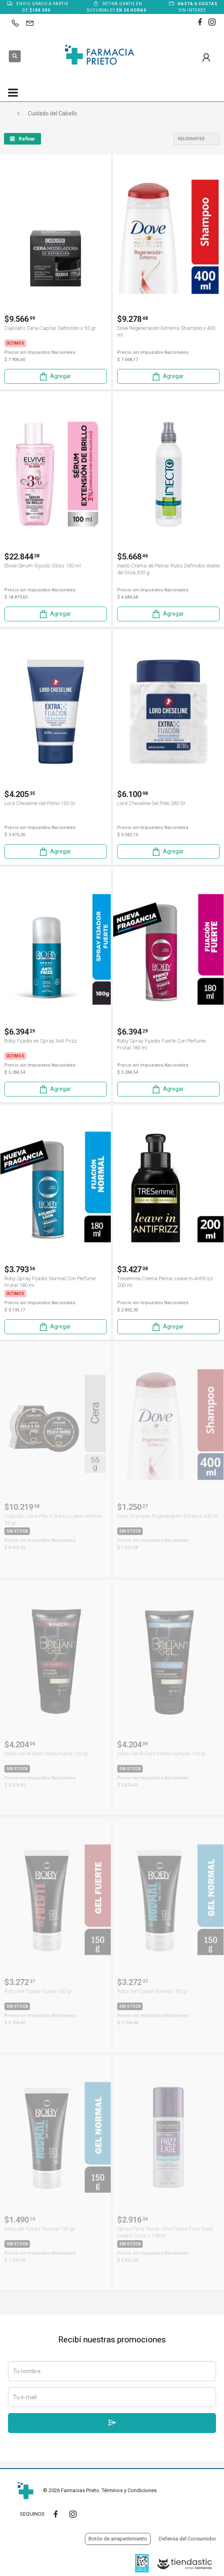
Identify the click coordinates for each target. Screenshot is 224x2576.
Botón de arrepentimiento (117, 2539)
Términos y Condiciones (129, 2490)
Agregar (54, 376)
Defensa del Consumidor (187, 2539)
